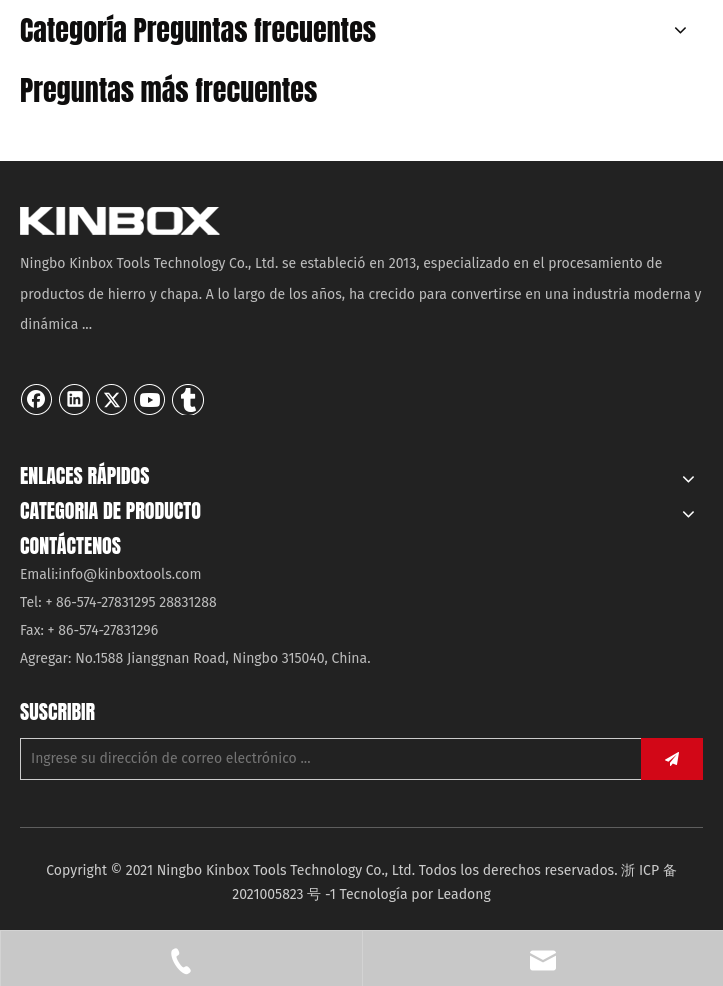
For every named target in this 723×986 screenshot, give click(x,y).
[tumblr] (188, 399)
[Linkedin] (75, 399)
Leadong (464, 894)
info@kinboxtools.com (129, 574)
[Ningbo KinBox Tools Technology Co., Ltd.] (120, 221)
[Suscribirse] (672, 759)
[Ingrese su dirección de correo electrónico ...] (326, 759)
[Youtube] (150, 399)
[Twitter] (112, 399)
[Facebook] (37, 399)
